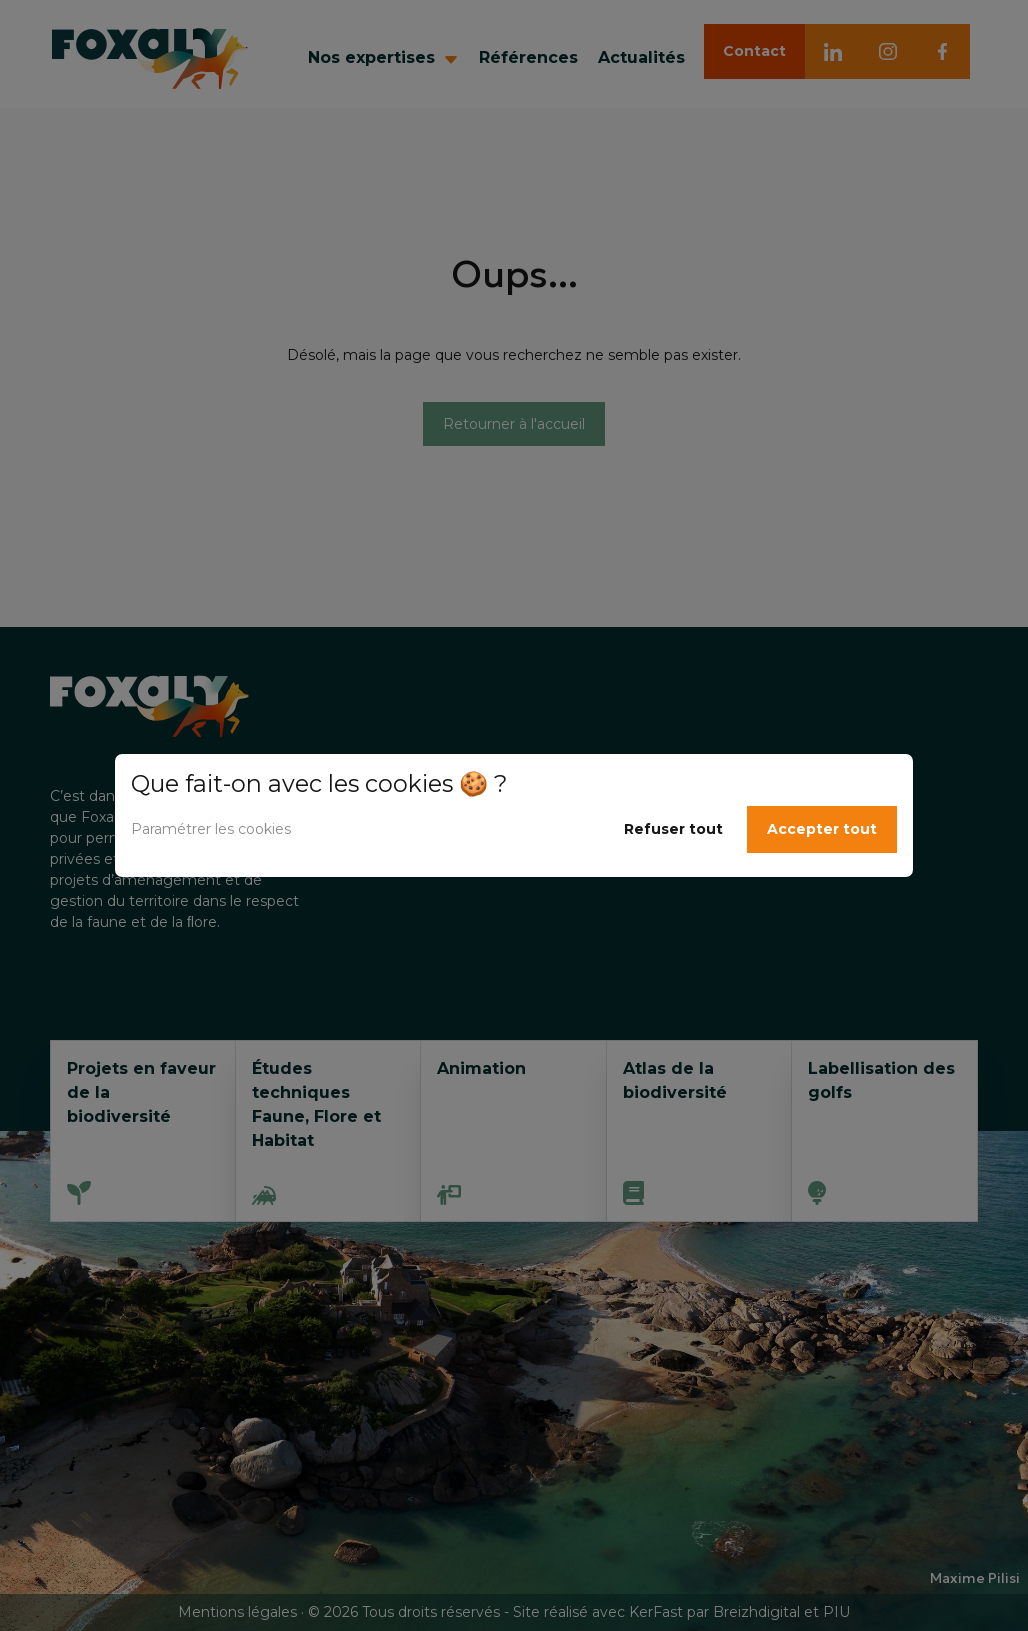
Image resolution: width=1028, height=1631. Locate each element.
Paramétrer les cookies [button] (211, 829)
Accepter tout (822, 829)
